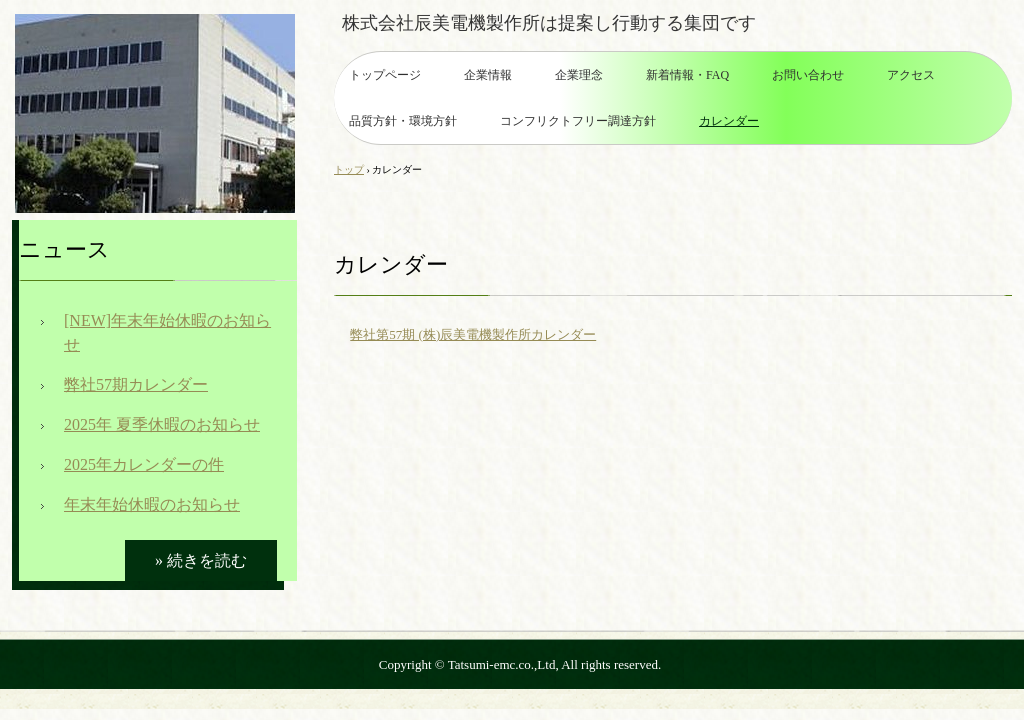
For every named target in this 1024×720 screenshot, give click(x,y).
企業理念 (579, 75)
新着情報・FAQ (687, 75)
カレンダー (729, 121)
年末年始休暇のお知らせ (152, 504)
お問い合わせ (808, 75)
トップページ (385, 75)
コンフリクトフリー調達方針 (578, 121)
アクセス (911, 75)
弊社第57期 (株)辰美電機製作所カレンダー (473, 334)
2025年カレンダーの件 (144, 464)
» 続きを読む (201, 560)
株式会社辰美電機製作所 (155, 113)
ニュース (64, 249)
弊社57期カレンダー (136, 384)
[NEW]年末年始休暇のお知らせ (167, 332)
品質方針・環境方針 (403, 121)
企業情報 (488, 75)
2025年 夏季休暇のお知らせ (162, 424)
